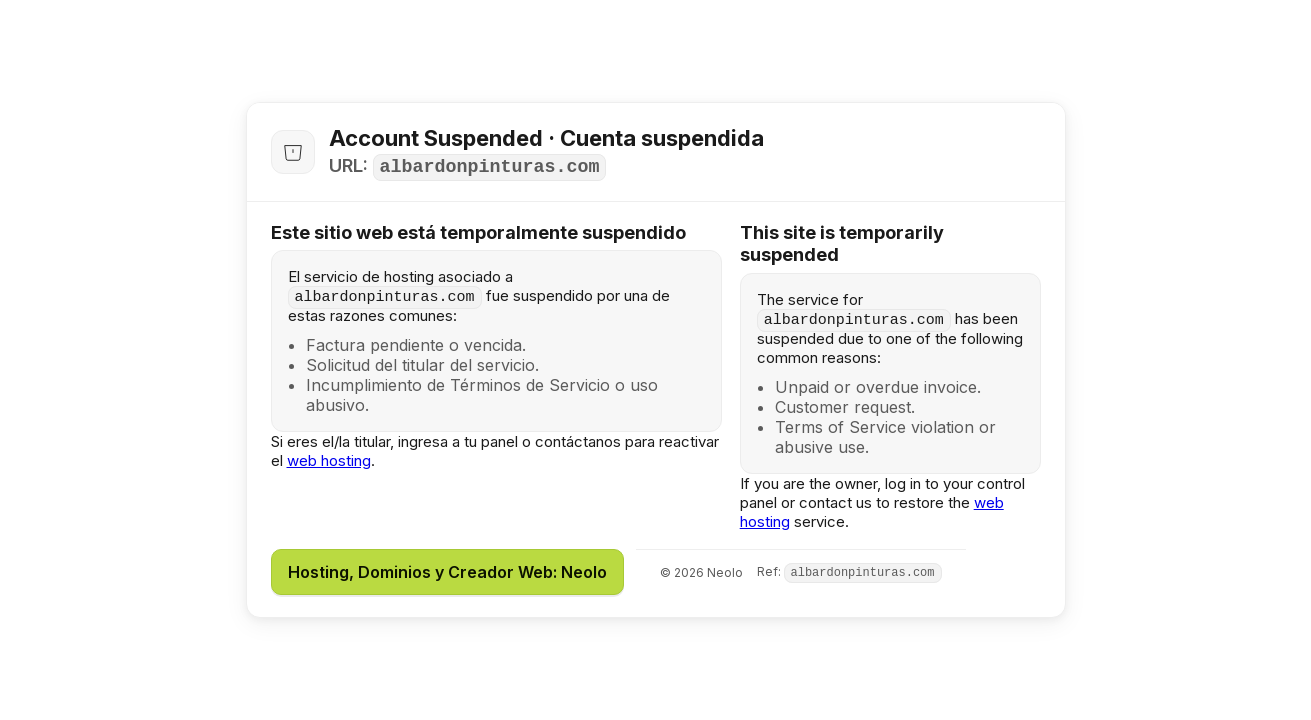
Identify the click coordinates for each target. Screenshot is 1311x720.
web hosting (329, 460)
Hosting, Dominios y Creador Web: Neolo (447, 572)
